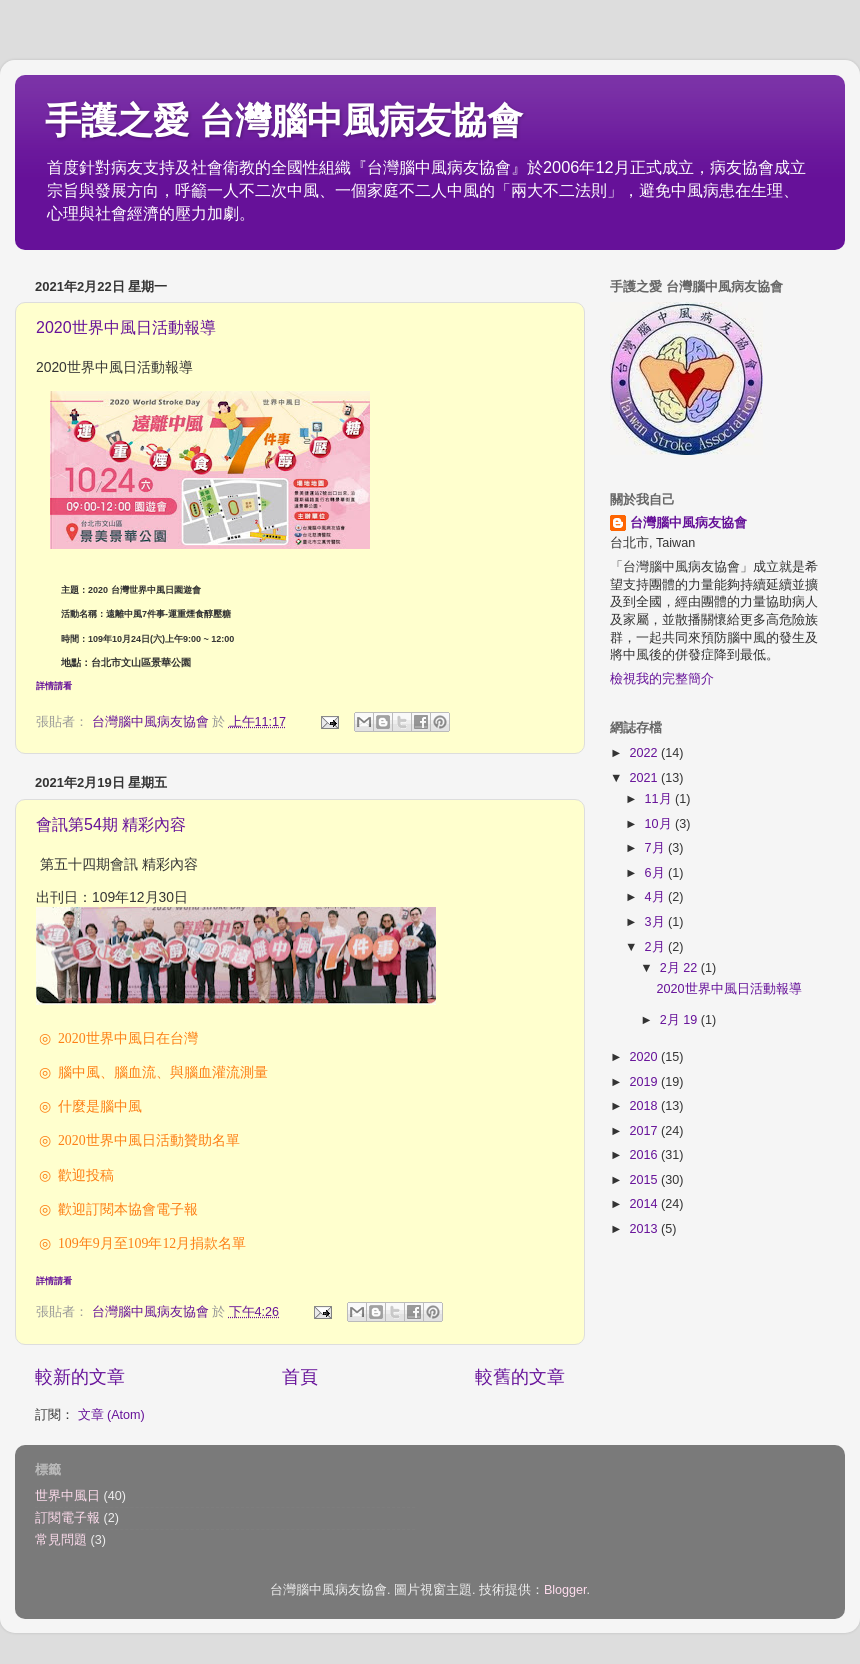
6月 (657, 873)
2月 (657, 947)
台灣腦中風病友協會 (688, 523)
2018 (645, 1106)
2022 (645, 753)
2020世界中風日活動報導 (126, 327)
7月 (657, 848)
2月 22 (680, 968)
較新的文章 (80, 1377)
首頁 (300, 1377)
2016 (645, 1155)
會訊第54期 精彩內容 (111, 824)
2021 (645, 778)
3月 (657, 922)
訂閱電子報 (67, 1518)
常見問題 (61, 1540)
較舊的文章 (520, 1377)
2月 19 (680, 1020)
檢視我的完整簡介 (662, 679)
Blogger (565, 1590)
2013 (645, 1229)
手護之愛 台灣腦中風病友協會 (284, 120)
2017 (645, 1131)
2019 (645, 1082)
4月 (657, 897)
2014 (645, 1204)
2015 (645, 1180)
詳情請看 (54, 686)
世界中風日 (67, 1496)
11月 (660, 799)
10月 (660, 824)
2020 (645, 1057)
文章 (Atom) (111, 1415)
